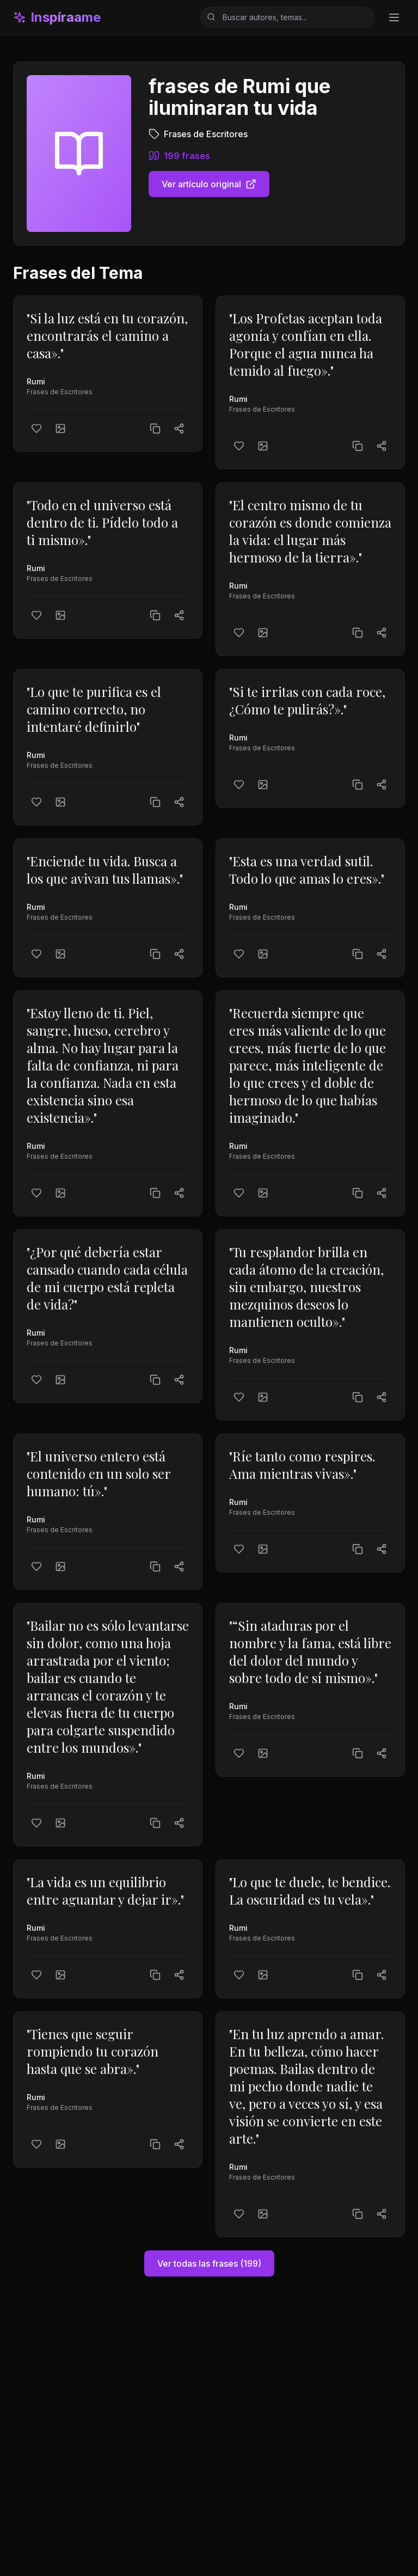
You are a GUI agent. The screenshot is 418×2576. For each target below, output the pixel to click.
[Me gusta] (36, 428)
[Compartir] (179, 428)
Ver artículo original (209, 184)
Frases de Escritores (60, 392)
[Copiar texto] (155, 428)
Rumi (36, 381)
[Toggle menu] (394, 17)
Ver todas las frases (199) (209, 2263)
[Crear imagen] (60, 428)
